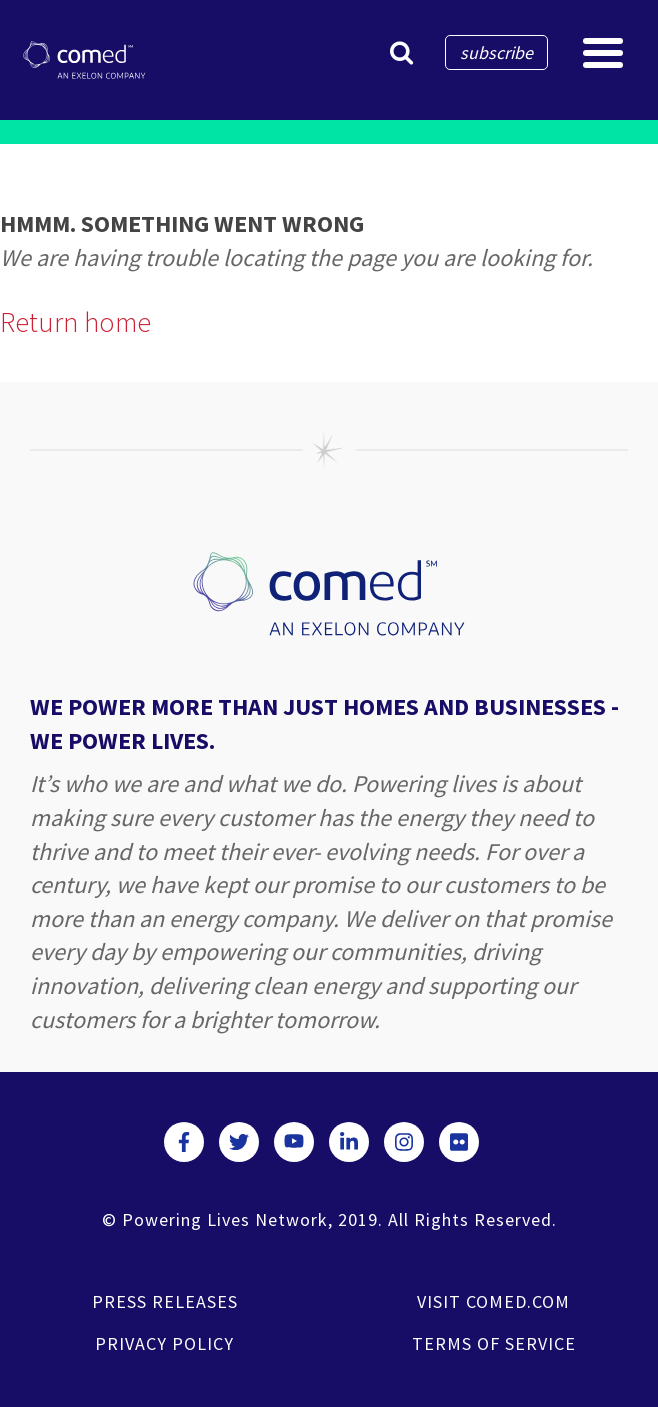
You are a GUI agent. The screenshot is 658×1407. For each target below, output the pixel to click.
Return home (75, 322)
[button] (401, 52)
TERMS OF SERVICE (494, 1343)
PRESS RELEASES (165, 1301)
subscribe (496, 52)
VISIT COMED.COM (493, 1301)
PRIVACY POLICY (164, 1343)
